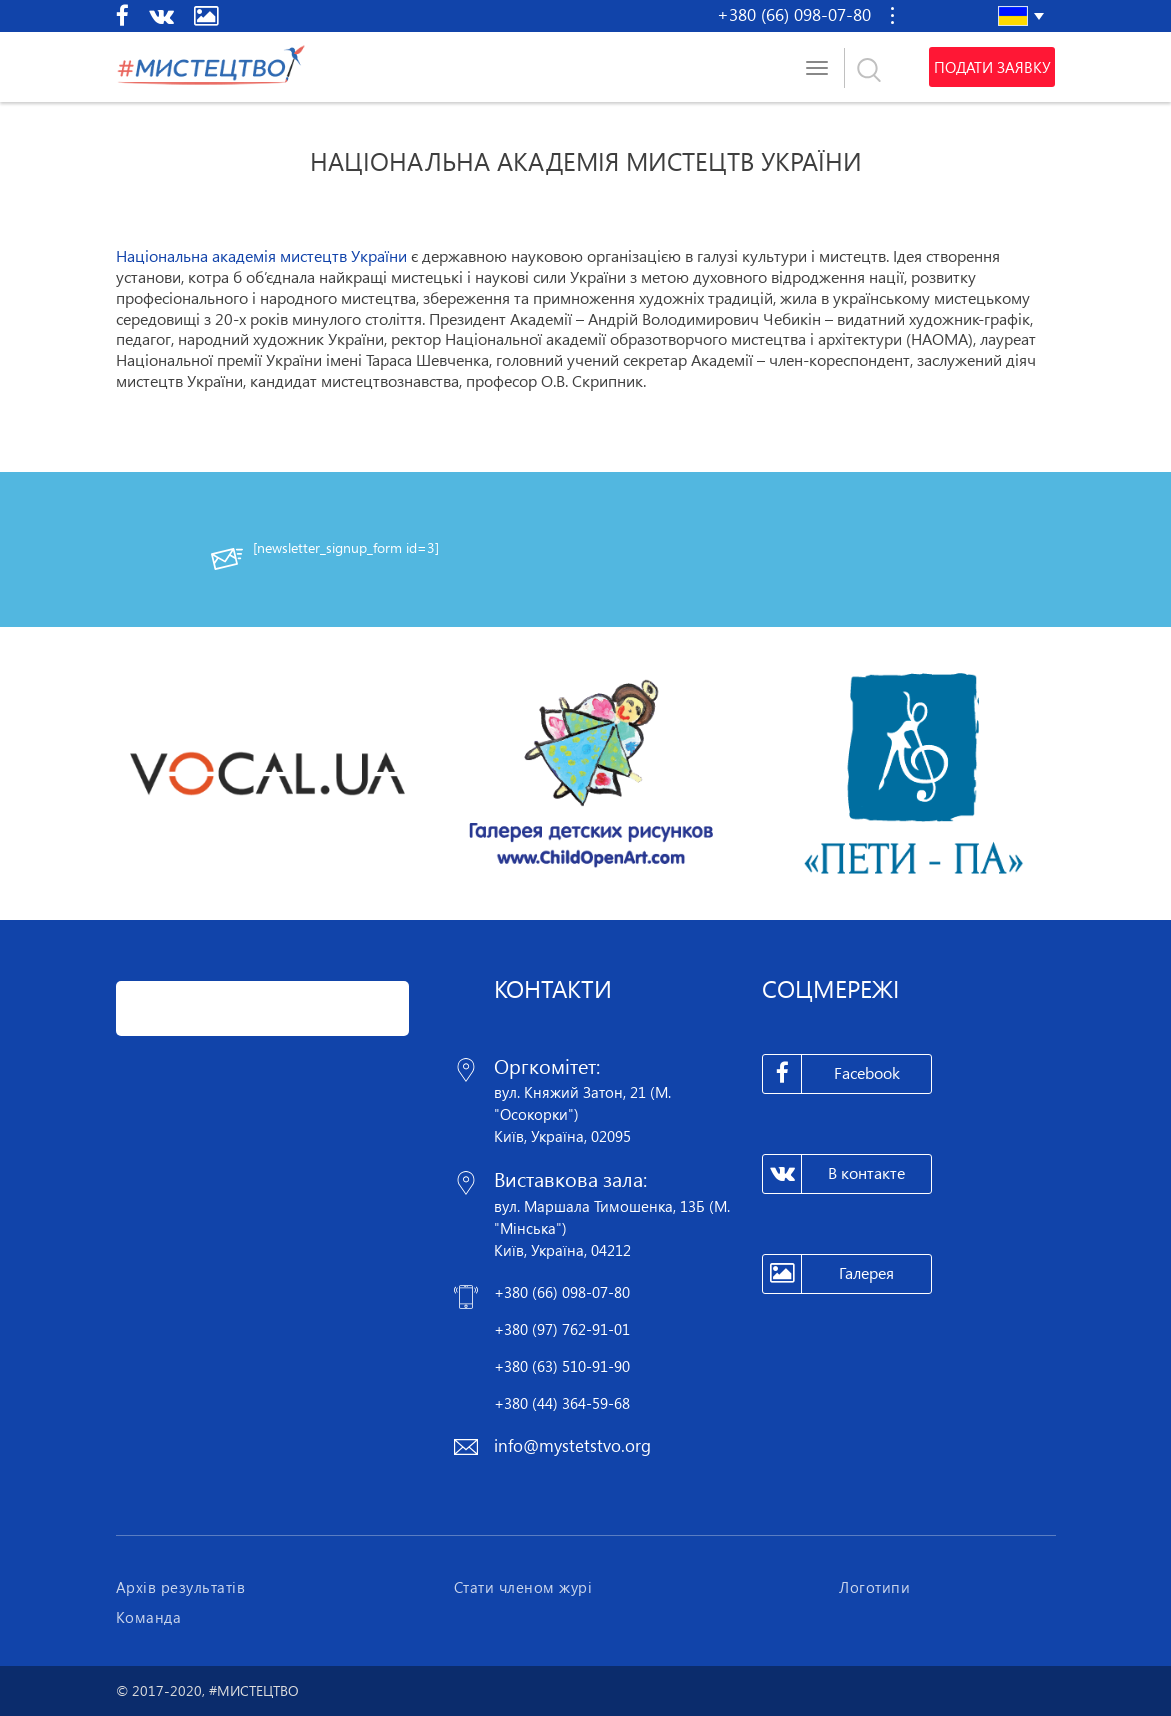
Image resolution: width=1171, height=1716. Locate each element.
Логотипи (874, 1587)
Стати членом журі (523, 1587)
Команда (149, 1617)
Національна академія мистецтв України (261, 256)
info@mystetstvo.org (572, 1445)
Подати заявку (992, 67)
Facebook (831, 1074)
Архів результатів (181, 1587)
